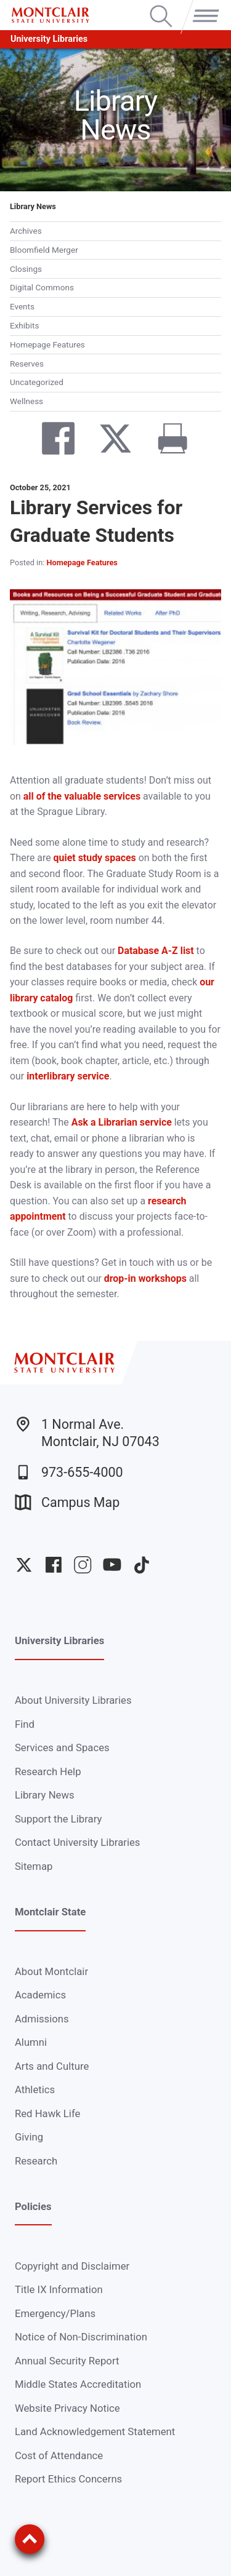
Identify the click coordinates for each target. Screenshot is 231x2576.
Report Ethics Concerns (68, 2479)
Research (36, 2161)
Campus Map (67, 1502)
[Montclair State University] (50, 15)
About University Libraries (73, 1700)
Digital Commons (42, 287)
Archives (26, 231)
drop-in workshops (145, 1278)
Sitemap (33, 1866)
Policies (33, 2206)
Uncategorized (36, 382)
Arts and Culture (52, 2066)
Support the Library (58, 1819)
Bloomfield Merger (44, 250)
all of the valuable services (81, 796)
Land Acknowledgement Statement (95, 2431)
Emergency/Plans (55, 2313)
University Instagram (82, 1565)
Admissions (42, 2019)
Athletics (35, 2089)
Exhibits (24, 325)
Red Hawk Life (48, 2113)
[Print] (163, 440)
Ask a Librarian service (121, 1122)
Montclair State (50, 1912)
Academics (40, 1995)
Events (22, 306)
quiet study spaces (95, 858)
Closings (26, 269)
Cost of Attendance (59, 2455)
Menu (203, 6)
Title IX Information (59, 2289)
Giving (29, 2137)
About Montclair (51, 1971)
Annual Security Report (67, 2361)
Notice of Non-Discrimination (81, 2337)
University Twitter (24, 1565)
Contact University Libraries (77, 1842)
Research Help (48, 1771)
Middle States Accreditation (78, 2384)
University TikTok (141, 1565)
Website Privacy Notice (67, 2408)
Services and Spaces (62, 1747)
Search (161, 6)
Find (24, 1724)
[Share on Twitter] (105, 440)
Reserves (27, 363)
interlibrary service (67, 1076)
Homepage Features (47, 344)
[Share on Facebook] (48, 440)
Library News (33, 206)
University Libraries (48, 39)
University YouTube (112, 1565)
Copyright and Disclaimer (72, 2266)
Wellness (26, 401)
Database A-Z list (156, 950)
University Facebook (53, 1565)
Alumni (31, 2042)
